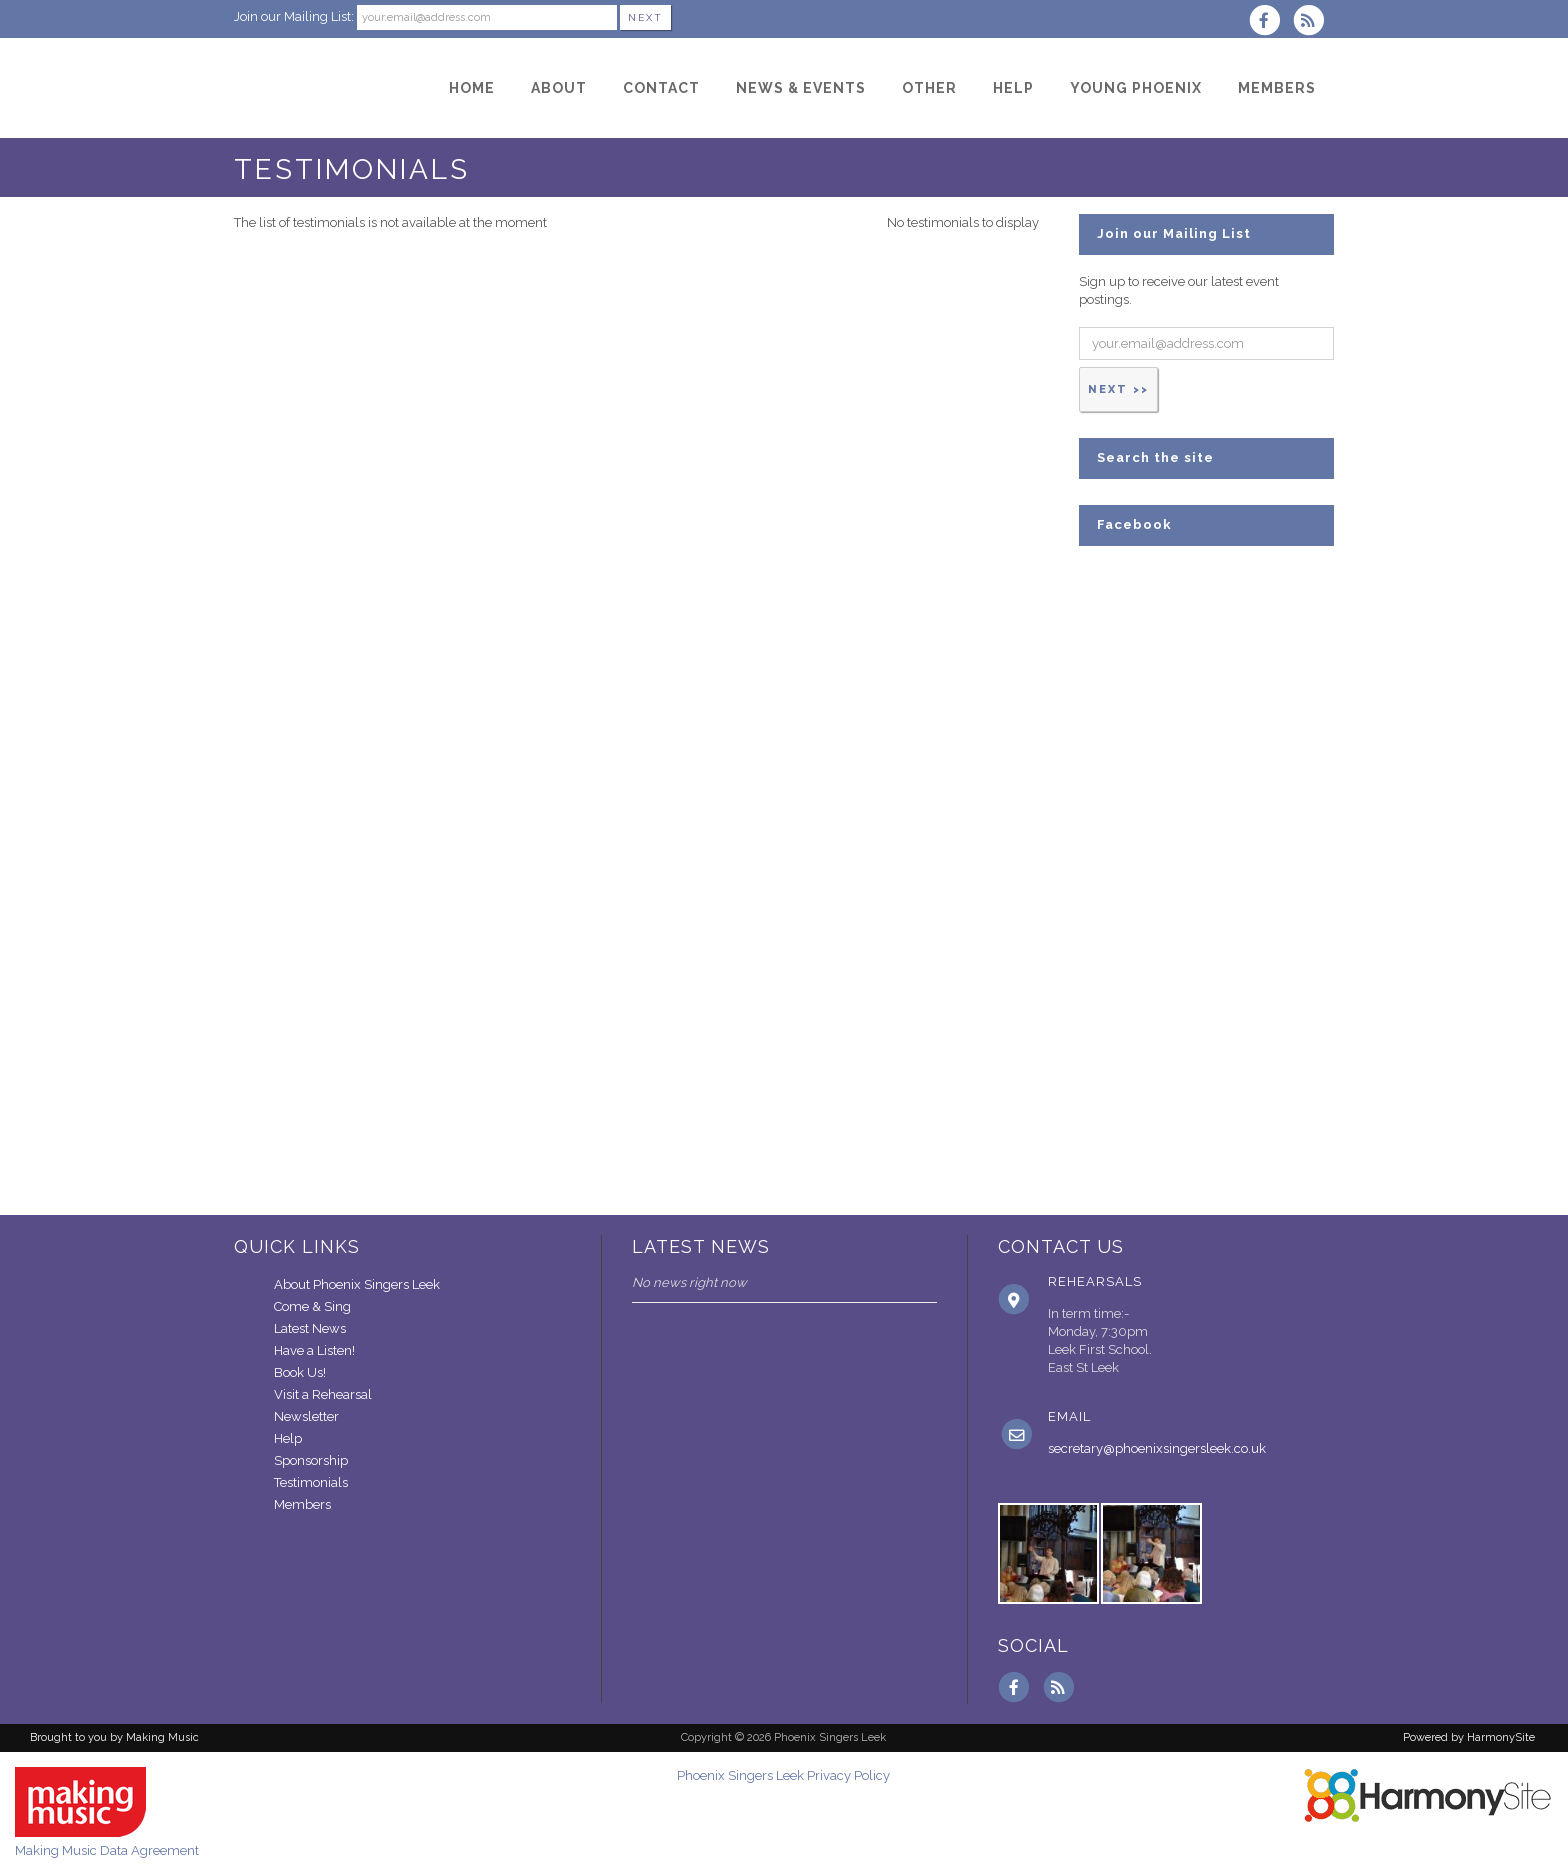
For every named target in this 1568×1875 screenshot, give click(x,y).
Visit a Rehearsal (323, 1394)
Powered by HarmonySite (1469, 1737)
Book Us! (300, 1372)
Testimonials (311, 1482)
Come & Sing (312, 1306)
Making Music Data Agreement (107, 1850)
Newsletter (306, 1416)
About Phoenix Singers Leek (357, 1284)
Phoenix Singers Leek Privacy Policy (783, 1775)
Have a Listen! (314, 1350)
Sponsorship (311, 1460)
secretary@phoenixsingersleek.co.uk (1157, 1448)
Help (288, 1438)
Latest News (310, 1328)
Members (302, 1504)
